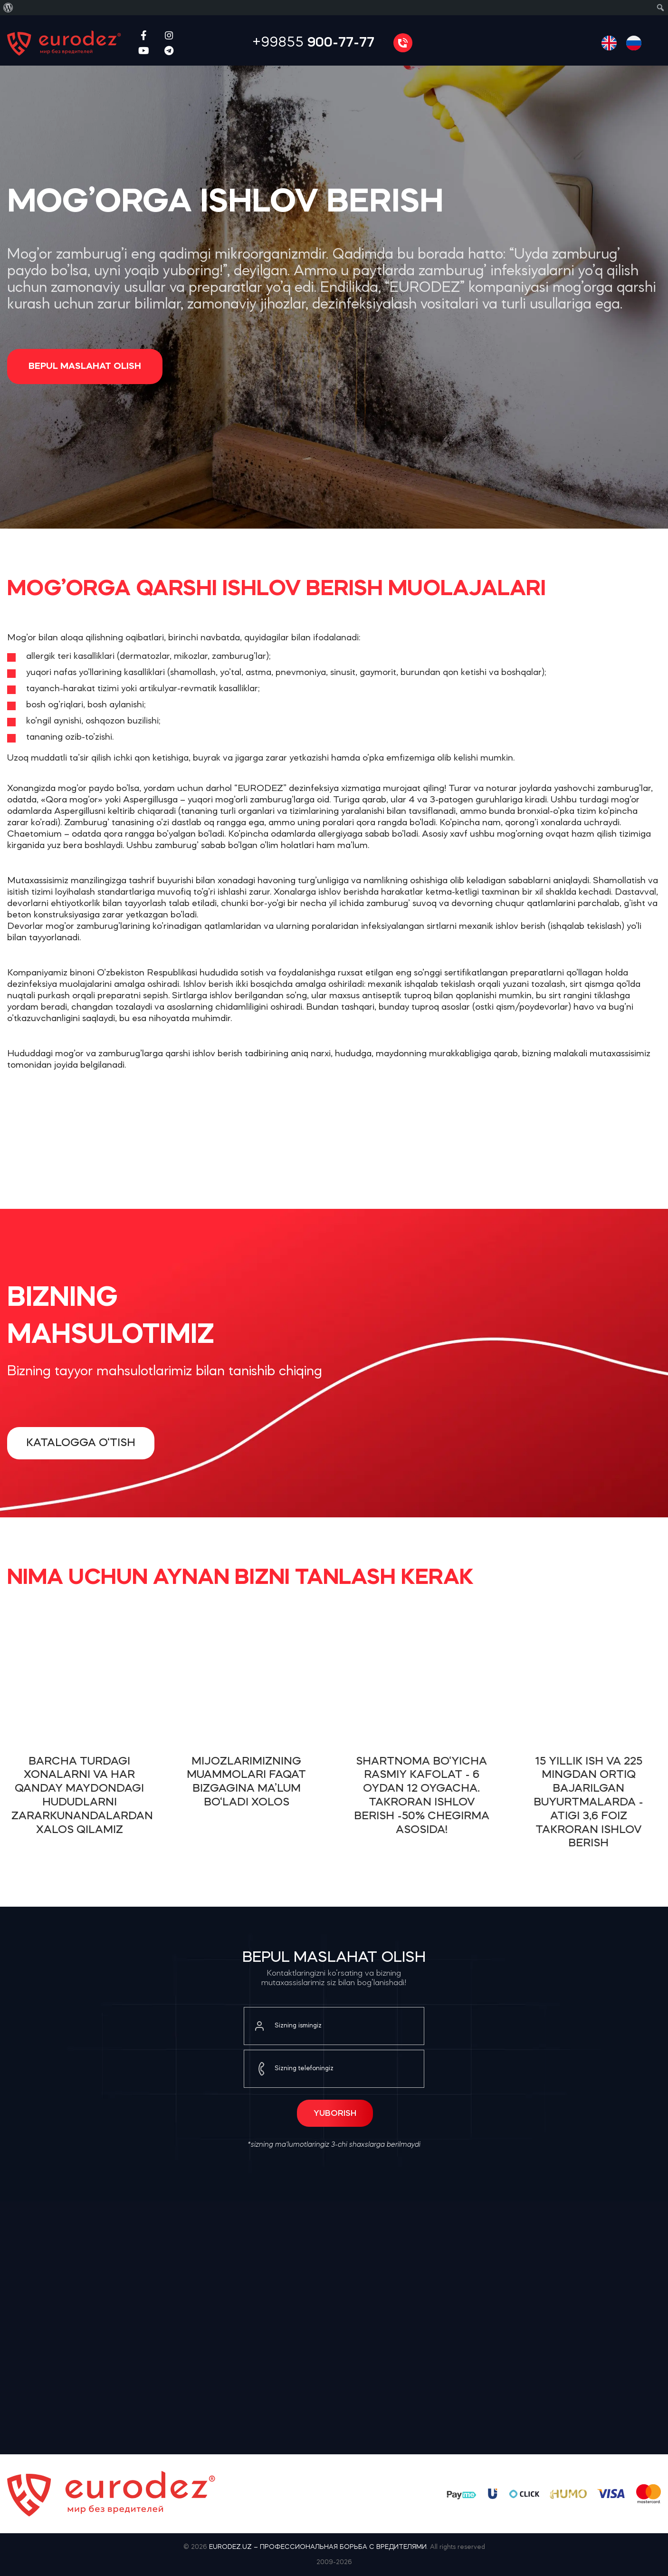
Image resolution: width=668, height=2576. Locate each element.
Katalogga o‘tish (80, 1443)
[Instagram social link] (169, 35)
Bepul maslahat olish (85, 366)
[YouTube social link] (144, 50)
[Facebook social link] (144, 35)
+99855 (313, 43)
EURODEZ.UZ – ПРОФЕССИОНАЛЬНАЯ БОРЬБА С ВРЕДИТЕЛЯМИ (318, 2547)
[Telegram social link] (169, 50)
